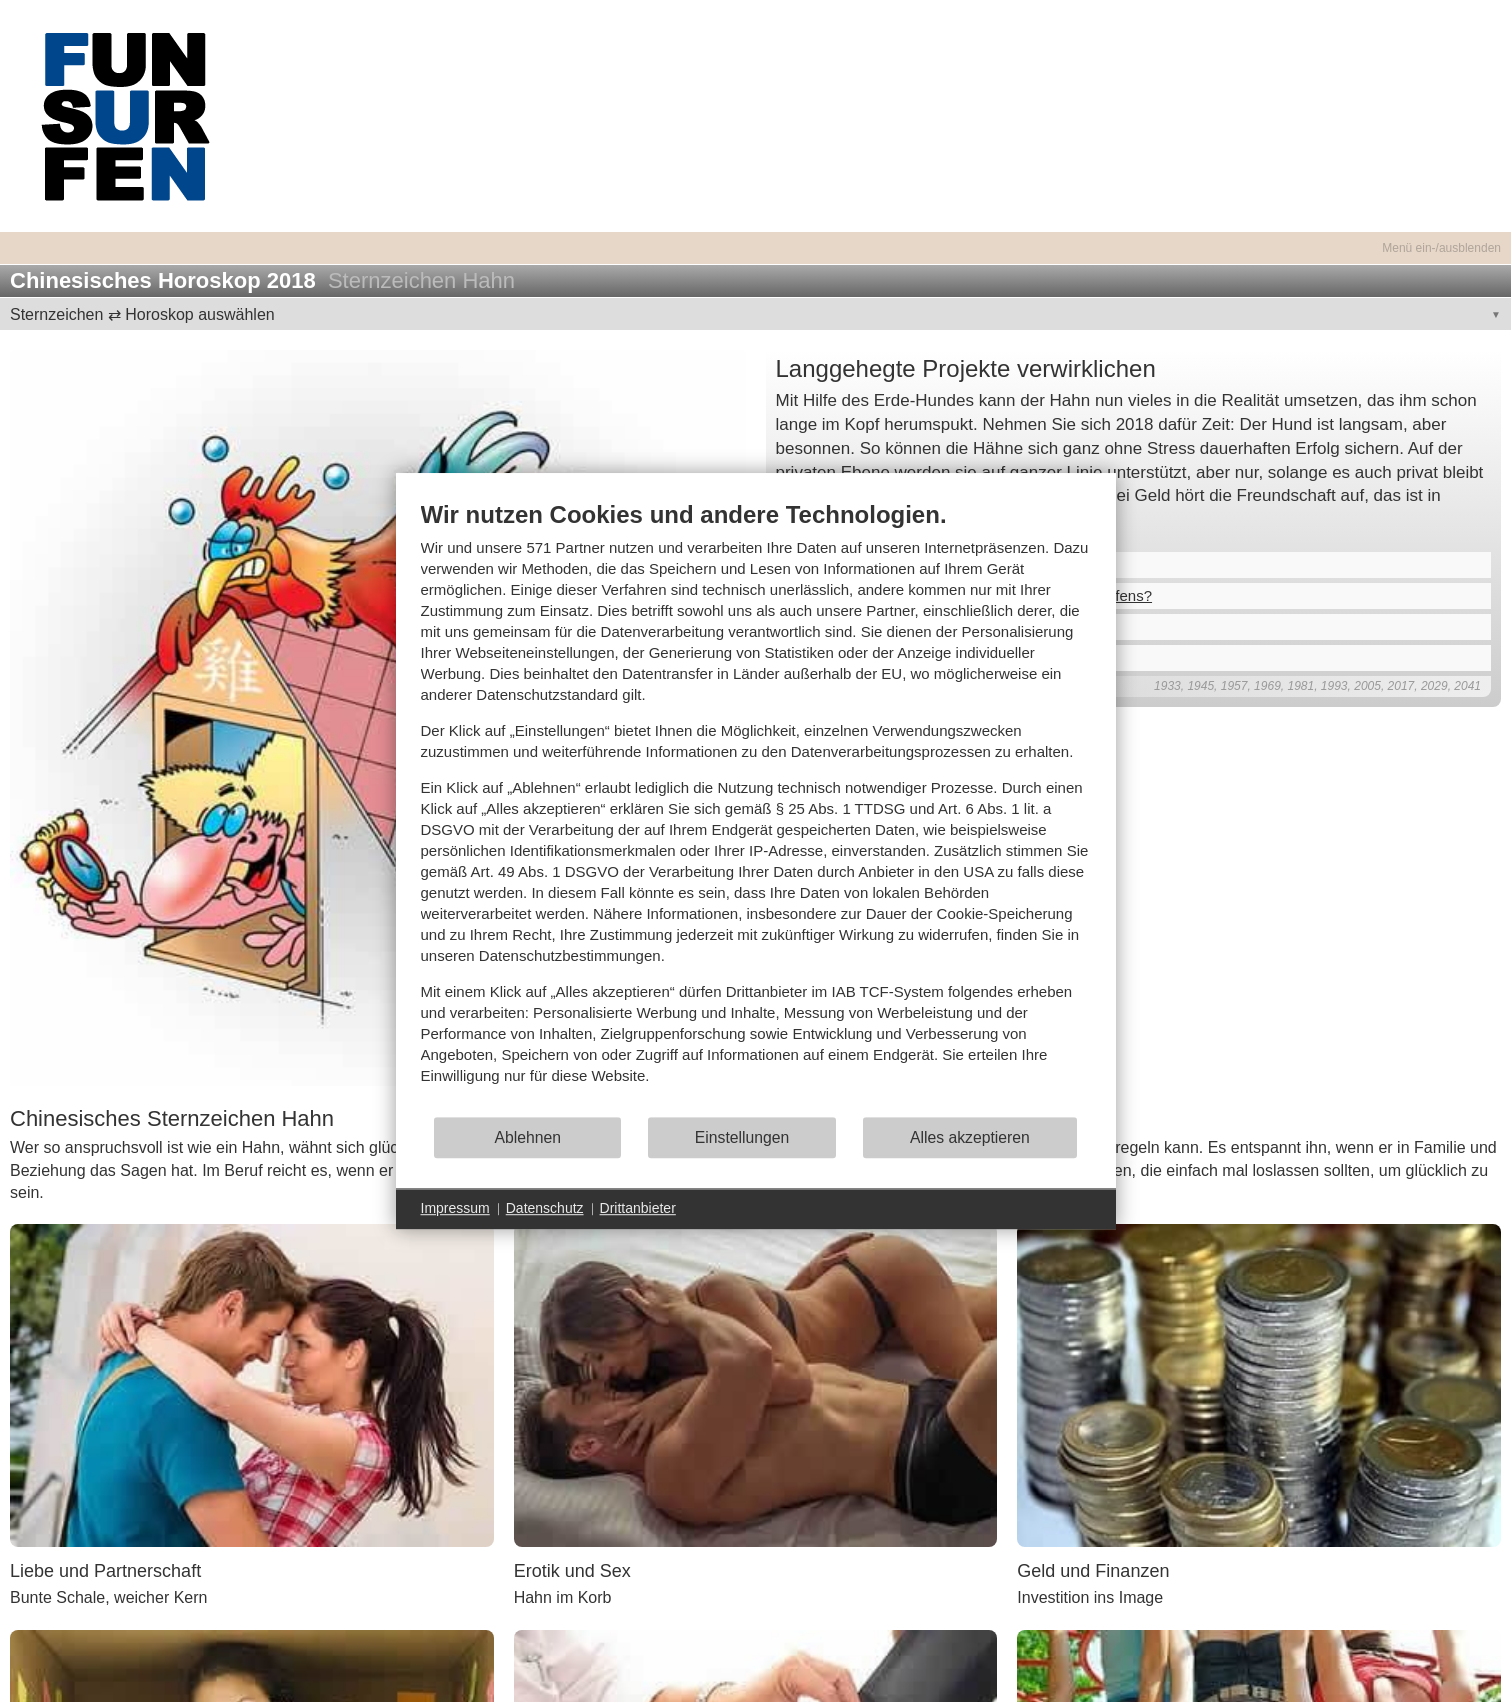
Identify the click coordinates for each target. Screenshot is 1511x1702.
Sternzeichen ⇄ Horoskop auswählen (142, 314)
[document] (756, 807)
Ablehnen (527, 1137)
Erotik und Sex (572, 1571)
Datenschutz (545, 1208)
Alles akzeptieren (970, 1137)
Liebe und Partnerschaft (105, 1571)
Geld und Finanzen (1093, 1571)
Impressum (455, 1208)
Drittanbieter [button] (638, 1208)
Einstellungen (742, 1137)
